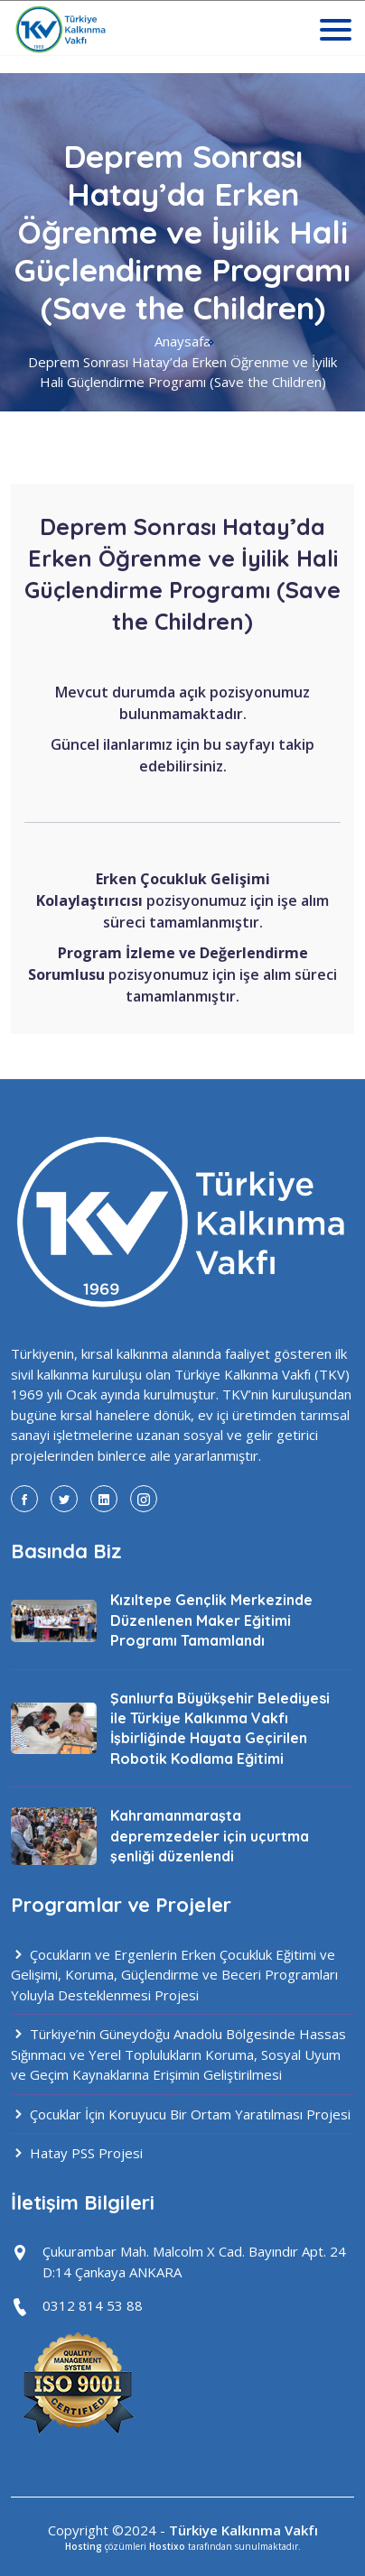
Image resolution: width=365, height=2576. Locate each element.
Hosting (83, 2546)
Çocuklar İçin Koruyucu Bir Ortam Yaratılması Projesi (181, 2114)
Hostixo (167, 2546)
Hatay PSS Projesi (77, 2153)
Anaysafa (182, 341)
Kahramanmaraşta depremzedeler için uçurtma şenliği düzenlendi (209, 1835)
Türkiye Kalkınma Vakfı (243, 2530)
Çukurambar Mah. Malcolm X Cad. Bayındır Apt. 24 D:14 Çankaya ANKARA (194, 2261)
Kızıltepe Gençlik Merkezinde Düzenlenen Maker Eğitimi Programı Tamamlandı (211, 1620)
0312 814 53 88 (92, 2305)
